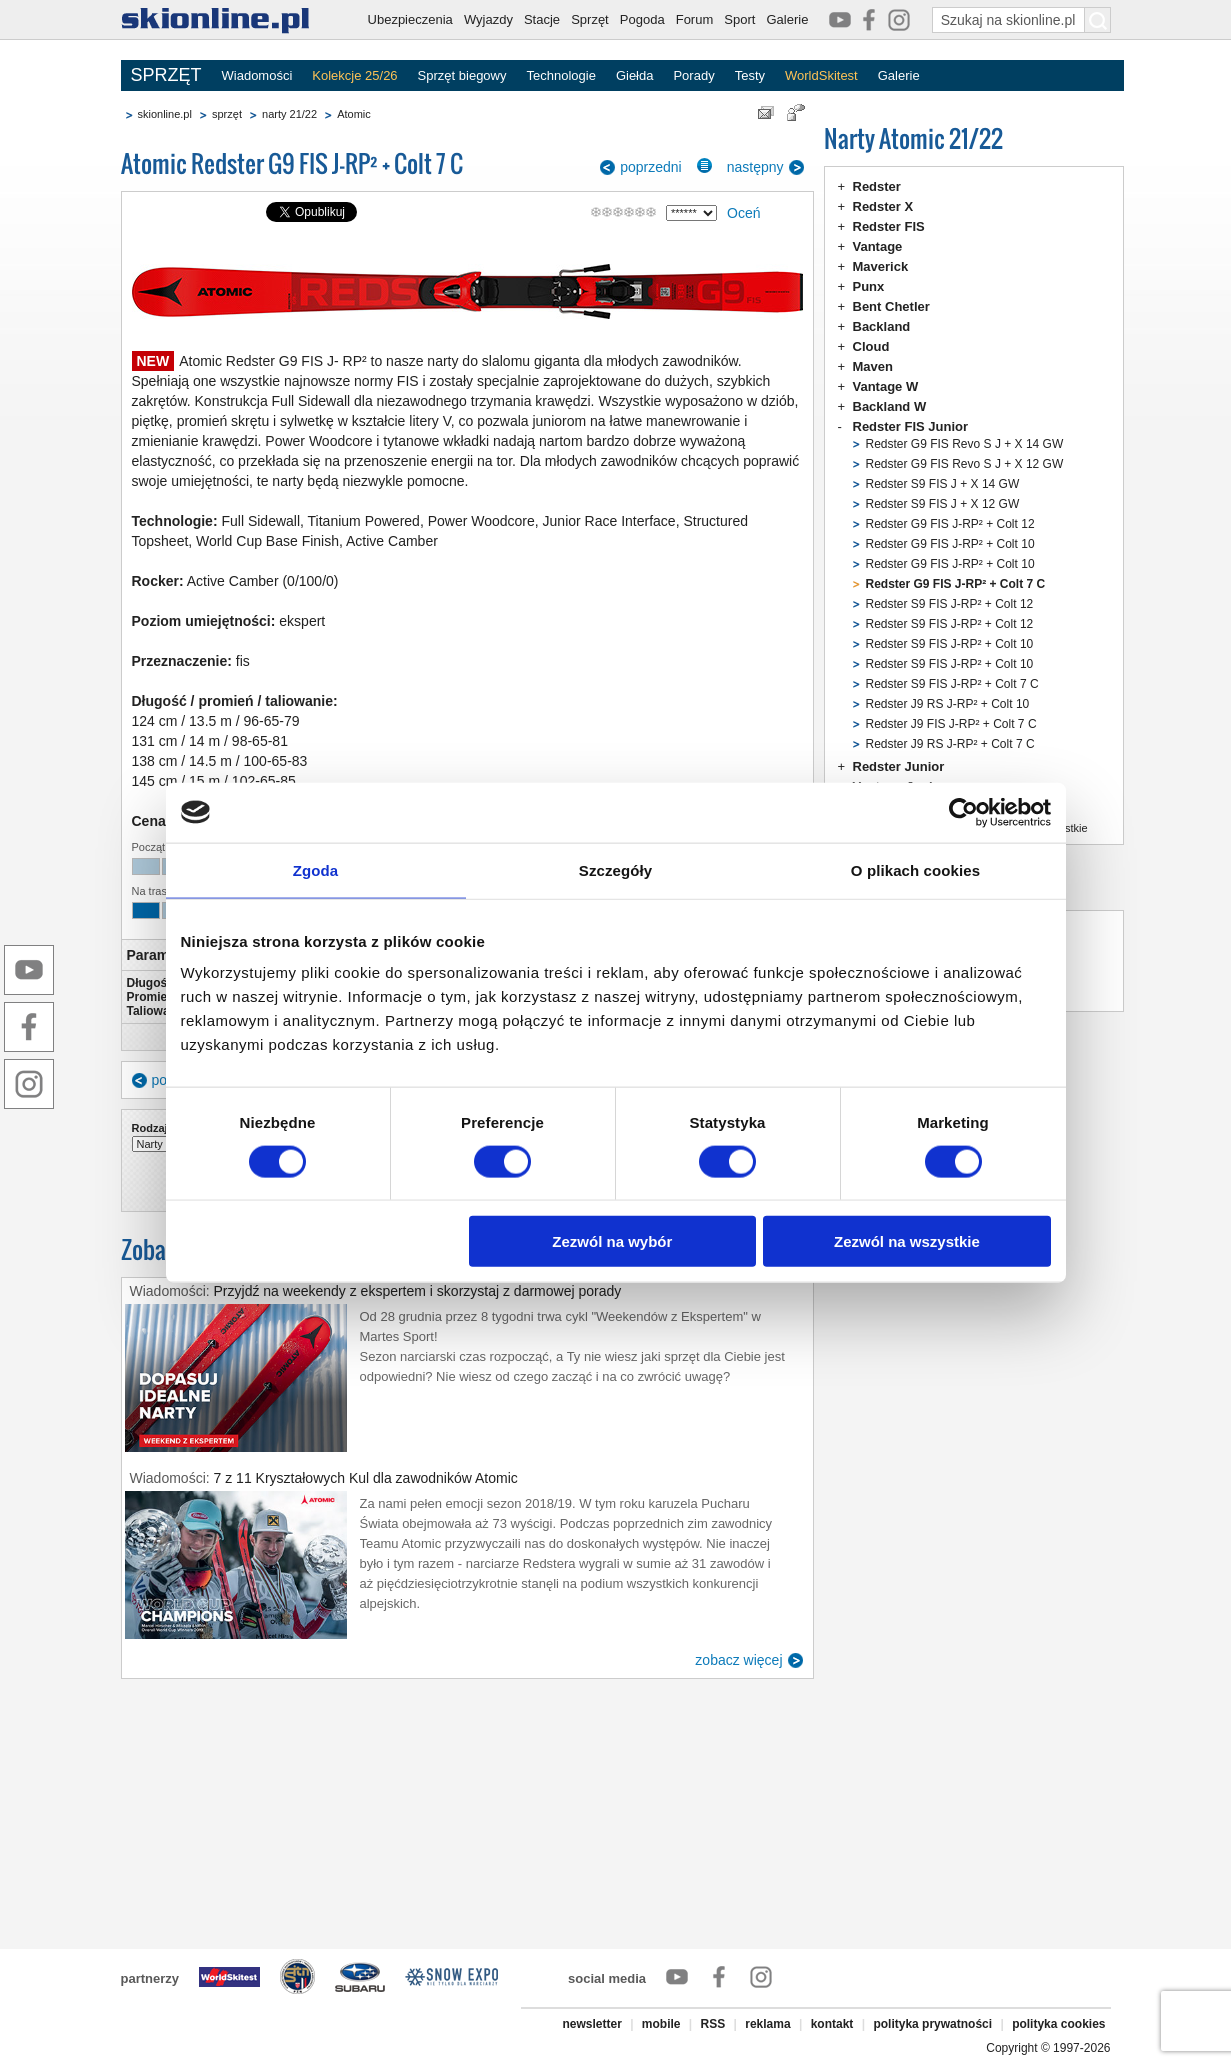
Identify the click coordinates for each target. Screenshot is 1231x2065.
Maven (873, 366)
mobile (661, 2024)
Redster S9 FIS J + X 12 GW (943, 504)
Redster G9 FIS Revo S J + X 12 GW (965, 464)
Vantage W (886, 386)
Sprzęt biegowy (462, 75)
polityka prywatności (932, 2024)
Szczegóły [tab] (615, 869)
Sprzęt (590, 19)
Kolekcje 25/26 (354, 75)
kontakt (832, 2024)
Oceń (743, 213)
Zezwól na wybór (612, 1241)
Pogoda (642, 19)
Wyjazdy (488, 19)
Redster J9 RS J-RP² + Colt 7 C (950, 744)
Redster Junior (899, 766)
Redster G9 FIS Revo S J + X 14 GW (965, 444)
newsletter (591, 2024)
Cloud (871, 346)
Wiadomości (257, 75)
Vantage (878, 246)
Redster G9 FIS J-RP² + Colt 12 (950, 524)
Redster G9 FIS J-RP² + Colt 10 (950, 544)
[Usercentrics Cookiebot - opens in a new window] (963, 812)
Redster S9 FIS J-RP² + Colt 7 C (952, 684)
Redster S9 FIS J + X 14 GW (943, 484)
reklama (767, 2024)
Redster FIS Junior (911, 426)
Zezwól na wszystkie (907, 1241)
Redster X (883, 206)
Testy (750, 75)
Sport (739, 19)
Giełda (635, 75)
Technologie (560, 75)
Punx (869, 286)
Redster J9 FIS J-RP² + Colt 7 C (951, 724)
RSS (713, 2024)
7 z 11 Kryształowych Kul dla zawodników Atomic (366, 1478)
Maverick (881, 266)
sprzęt (227, 114)
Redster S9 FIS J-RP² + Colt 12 (950, 604)
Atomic (354, 114)
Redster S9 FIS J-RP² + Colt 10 (950, 644)
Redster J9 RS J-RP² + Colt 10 (948, 704)
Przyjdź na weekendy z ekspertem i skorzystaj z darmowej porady (418, 1291)
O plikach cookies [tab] (915, 869)
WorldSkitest (821, 75)
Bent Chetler (891, 306)
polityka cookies (1058, 2024)
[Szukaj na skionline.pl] (1098, 20)
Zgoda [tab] (316, 869)
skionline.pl (165, 114)
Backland (882, 326)
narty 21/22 (289, 114)
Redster (877, 186)
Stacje (542, 19)
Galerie (787, 19)
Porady (693, 75)
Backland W (890, 406)
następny (755, 167)
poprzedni (651, 167)
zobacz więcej (738, 1660)
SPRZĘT (166, 75)
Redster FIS (889, 226)
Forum (695, 19)
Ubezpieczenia (410, 19)
